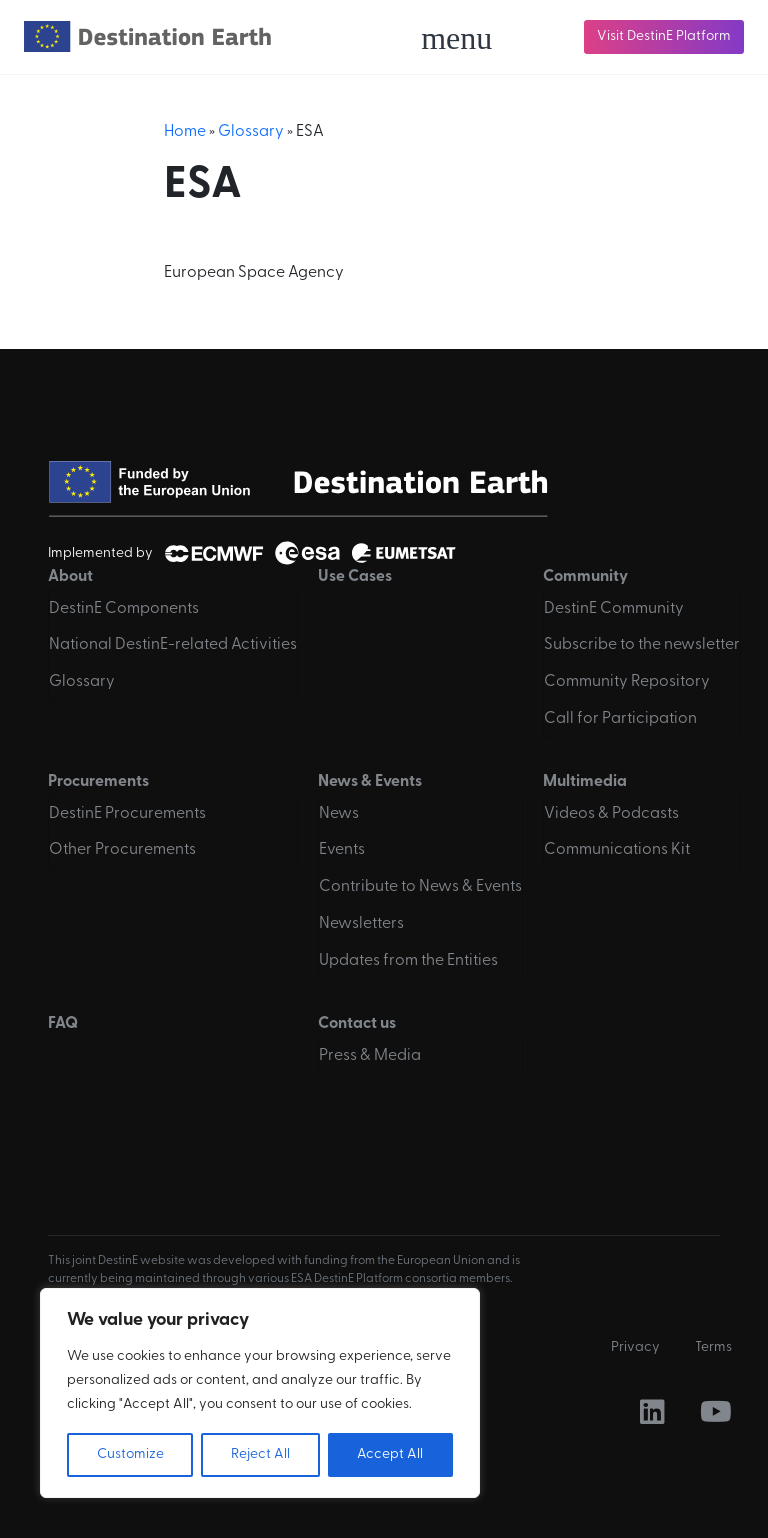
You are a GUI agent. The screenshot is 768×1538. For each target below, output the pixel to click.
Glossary (251, 132)
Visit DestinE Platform (664, 36)
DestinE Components (124, 609)
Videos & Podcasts (611, 814)
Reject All (260, 1454)
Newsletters (361, 924)
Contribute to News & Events (420, 887)
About (70, 577)
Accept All (390, 1454)
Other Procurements (122, 850)
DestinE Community (614, 609)
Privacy (635, 1347)
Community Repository (627, 682)
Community (585, 577)
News (339, 814)
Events (342, 850)
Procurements (98, 782)
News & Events (370, 782)
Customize (130, 1454)
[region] (260, 1393)
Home (185, 132)
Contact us (357, 1024)
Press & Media (370, 1056)
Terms (713, 1347)
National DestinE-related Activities (173, 645)
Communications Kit (617, 850)
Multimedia (585, 782)
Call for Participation (620, 719)
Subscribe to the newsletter (642, 645)
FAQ (63, 1024)
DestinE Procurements (127, 814)
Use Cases (355, 577)
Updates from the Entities (408, 961)
